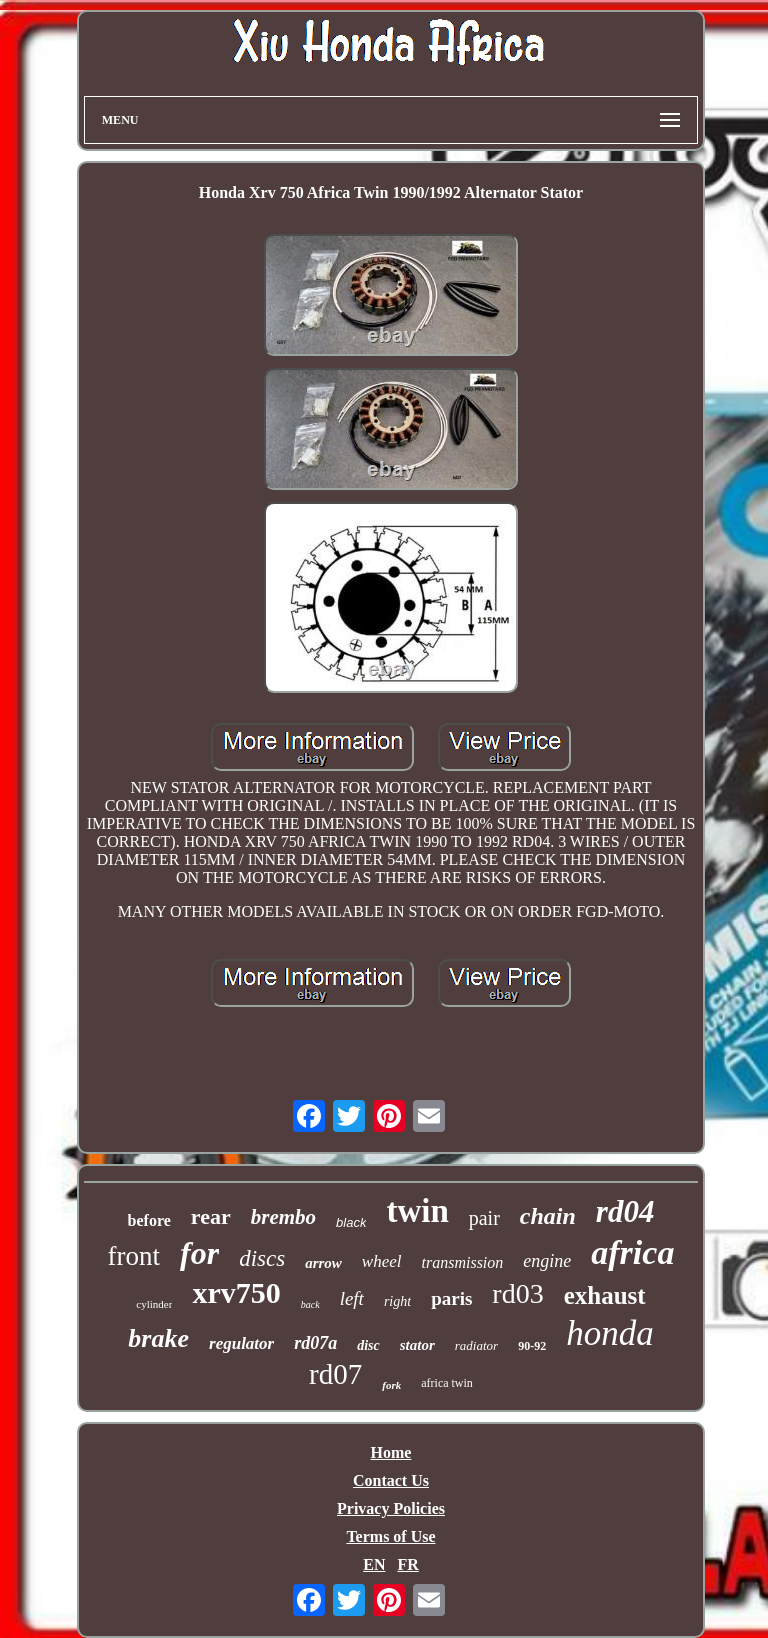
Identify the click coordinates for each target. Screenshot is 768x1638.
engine (547, 1261)
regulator (241, 1343)
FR (407, 1564)
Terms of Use (390, 1536)
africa (632, 1252)
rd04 (625, 1211)
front (134, 1256)
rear (211, 1216)
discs (262, 1258)
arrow (323, 1263)
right (397, 1301)
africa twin (447, 1383)
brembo (283, 1217)
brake (158, 1338)
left (352, 1298)
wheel (382, 1261)
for (199, 1253)
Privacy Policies (391, 1508)
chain (548, 1216)
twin (417, 1211)
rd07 (335, 1374)
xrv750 (236, 1292)
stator (417, 1345)
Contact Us (391, 1480)
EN (374, 1564)
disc (368, 1345)
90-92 (532, 1346)
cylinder (154, 1304)
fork (391, 1385)
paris (451, 1298)
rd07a (315, 1343)
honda (610, 1333)
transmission (463, 1262)
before (149, 1220)
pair (484, 1218)
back (310, 1304)
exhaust (605, 1295)
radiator (476, 1345)
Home (391, 1452)
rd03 (517, 1293)
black (351, 1222)
